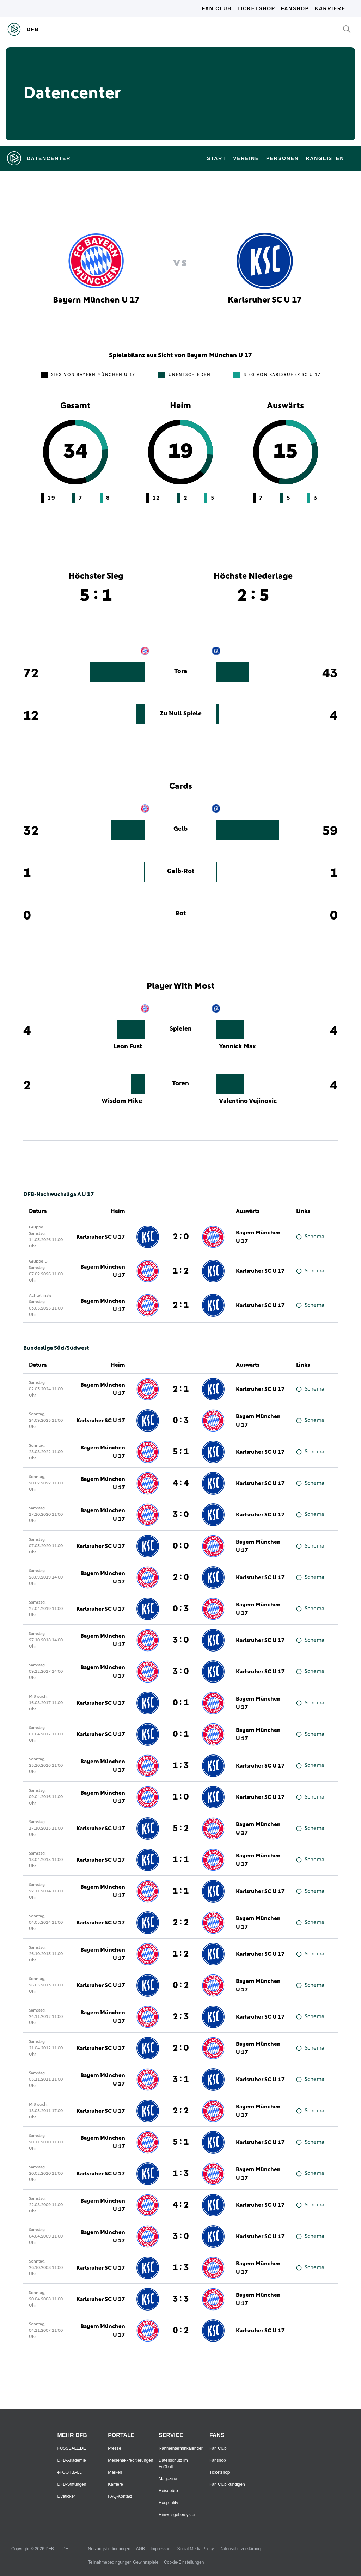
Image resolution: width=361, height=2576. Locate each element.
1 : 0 (181, 1797)
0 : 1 (181, 1703)
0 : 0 (181, 1546)
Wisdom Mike (122, 1101)
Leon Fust (128, 1046)
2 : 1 (181, 1305)
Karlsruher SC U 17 (100, 1237)
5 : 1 (181, 1452)
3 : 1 (181, 2079)
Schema (310, 1237)
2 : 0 (181, 1237)
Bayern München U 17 (258, 1237)
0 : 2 (181, 1985)
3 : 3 (181, 2299)
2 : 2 (181, 1922)
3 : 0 (181, 1514)
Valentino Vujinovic (248, 1101)
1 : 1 (181, 1860)
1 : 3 (181, 1766)
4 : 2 (181, 2205)
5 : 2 (181, 1828)
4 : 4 (181, 1483)
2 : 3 (181, 2017)
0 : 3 (181, 1420)
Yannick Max (237, 1046)
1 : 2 (181, 1271)
